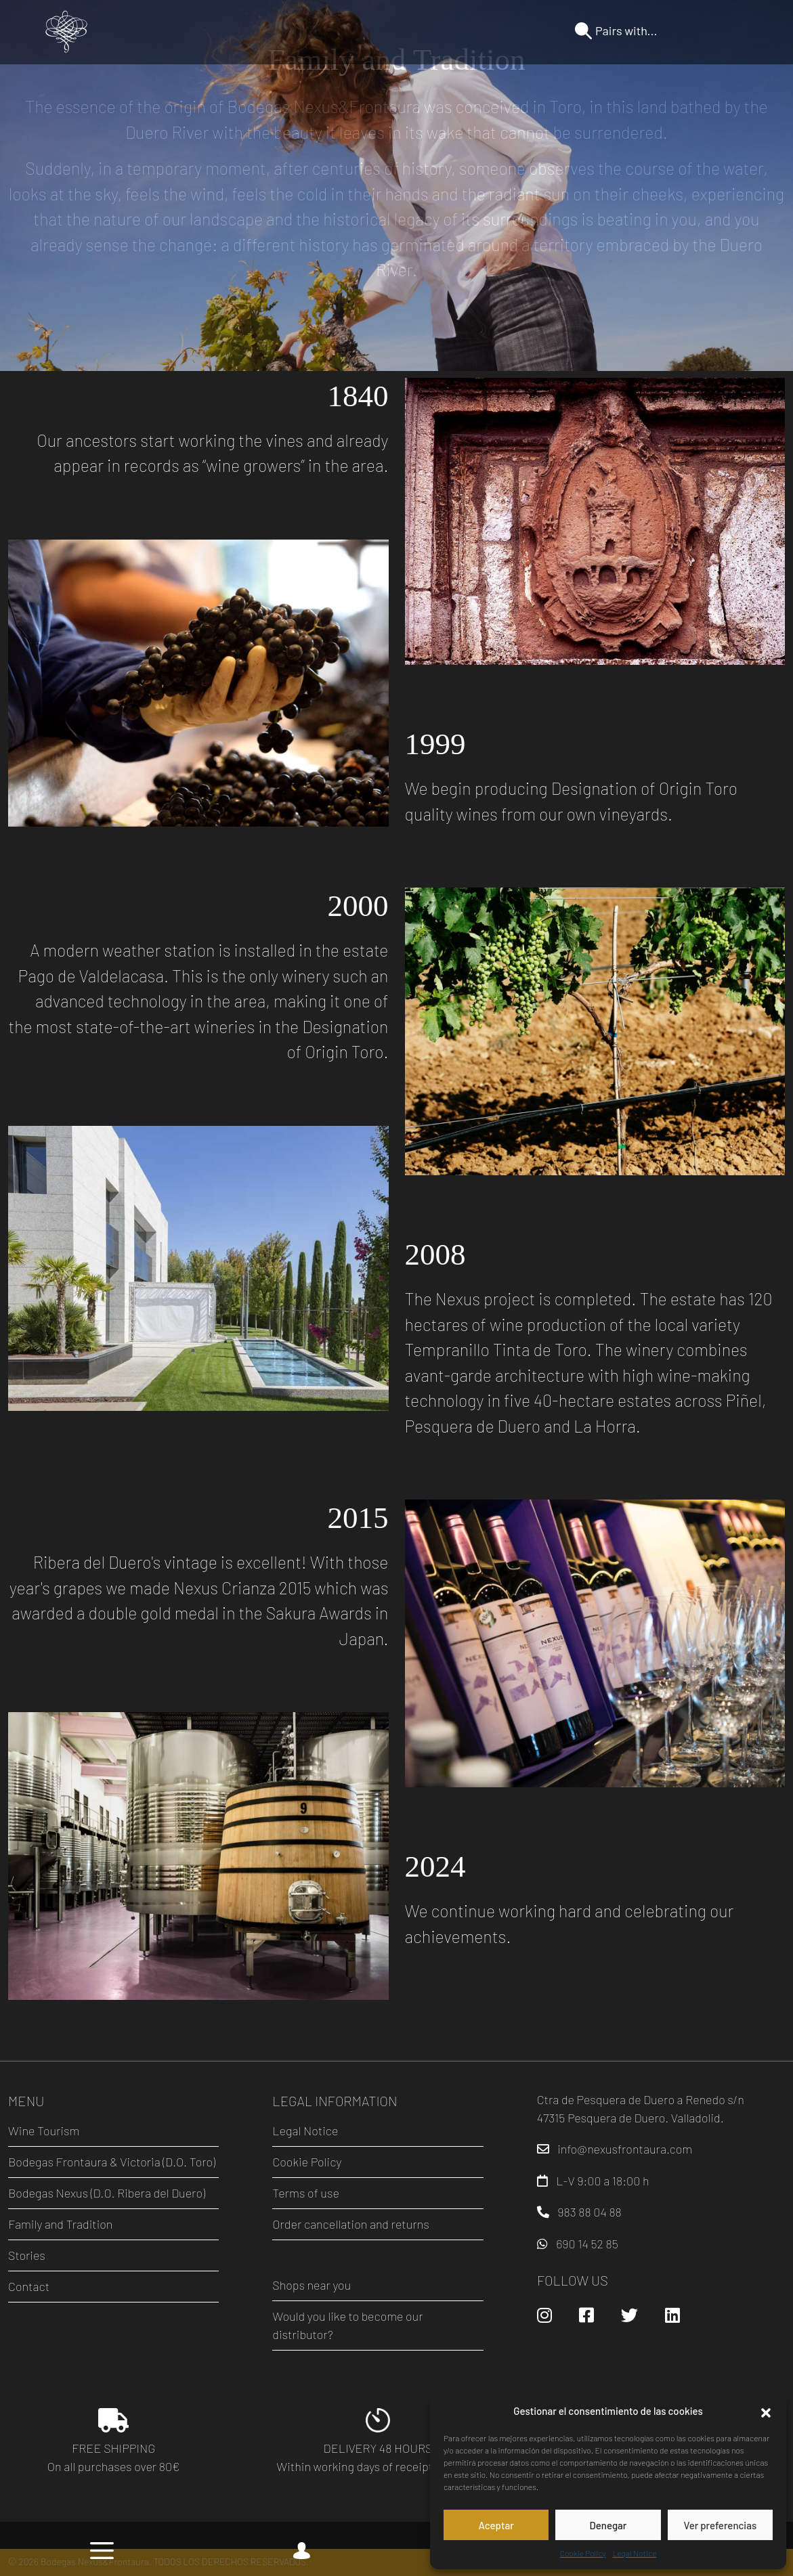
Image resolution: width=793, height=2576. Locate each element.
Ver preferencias (719, 2525)
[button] (766, 2411)
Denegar (608, 2525)
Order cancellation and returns (350, 2224)
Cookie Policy (583, 2553)
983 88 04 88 (589, 2211)
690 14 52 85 (587, 2243)
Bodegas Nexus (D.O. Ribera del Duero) (106, 2192)
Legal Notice (635, 2553)
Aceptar (495, 2525)
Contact (28, 2286)
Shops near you (311, 2284)
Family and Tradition (60, 2224)
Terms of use (305, 2192)
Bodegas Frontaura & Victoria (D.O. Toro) (111, 2161)
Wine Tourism (43, 2130)
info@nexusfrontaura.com (624, 2148)
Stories (26, 2255)
